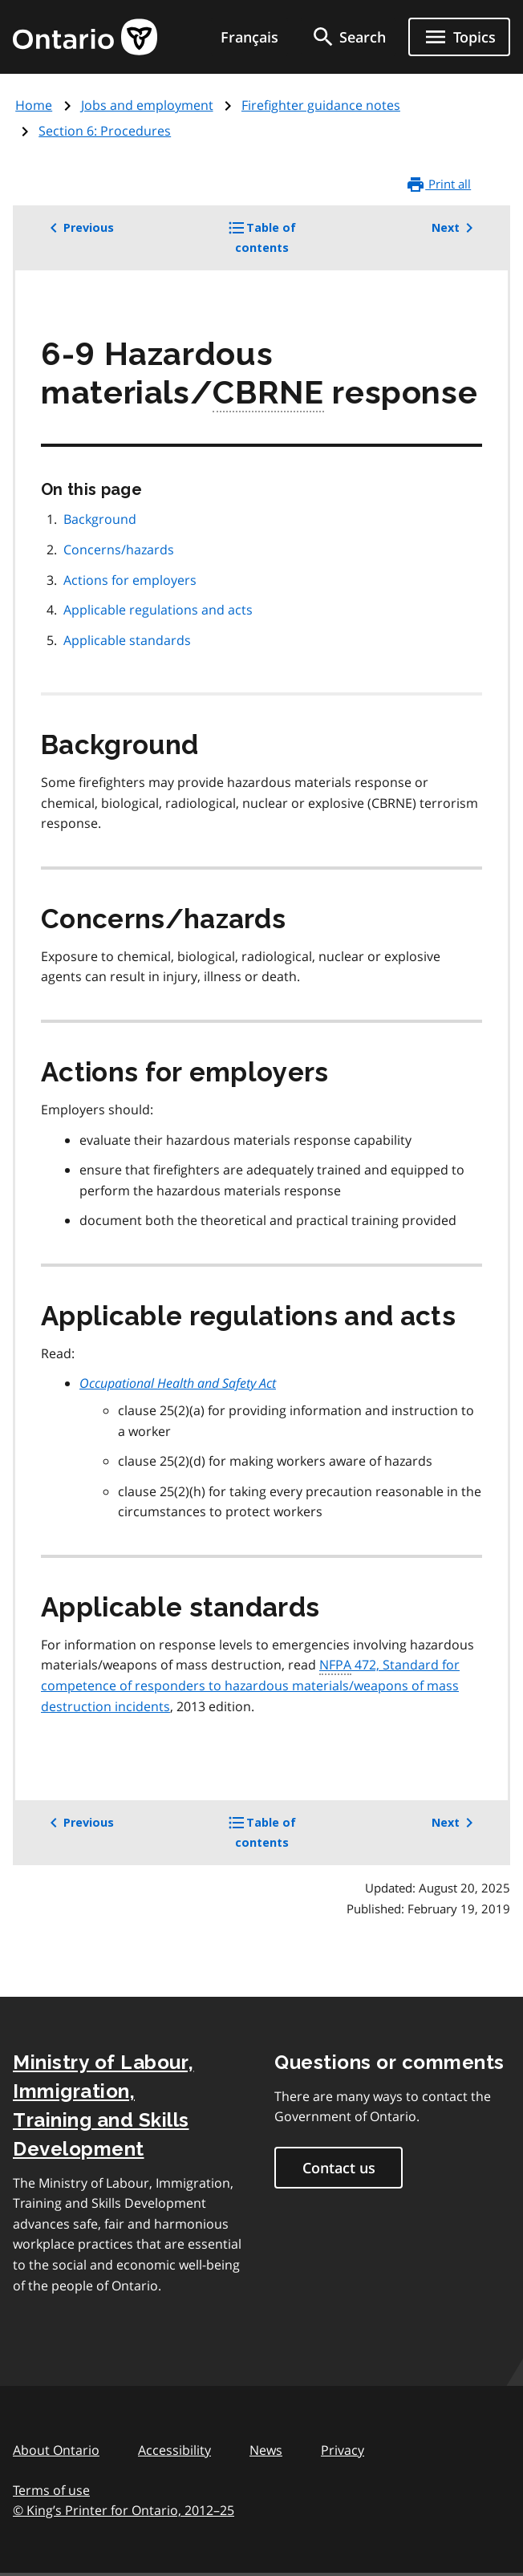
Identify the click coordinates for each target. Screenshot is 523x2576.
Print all (438, 184)
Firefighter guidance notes (320, 105)
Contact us (338, 2167)
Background (99, 519)
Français (249, 37)
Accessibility (174, 2450)
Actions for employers (130, 580)
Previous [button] (79, 227)
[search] (348, 37)
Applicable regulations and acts (158, 610)
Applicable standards (127, 640)
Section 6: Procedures (105, 131)
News (265, 2450)
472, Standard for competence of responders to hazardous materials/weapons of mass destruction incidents (250, 1685)
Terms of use (51, 2490)
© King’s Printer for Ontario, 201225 (123, 2510)
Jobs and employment (147, 105)
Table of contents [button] (283, 242)
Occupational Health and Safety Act (177, 1383)
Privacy (342, 2450)
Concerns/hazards (118, 549)
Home (33, 105)
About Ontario (56, 2450)
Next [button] (455, 227)
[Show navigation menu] (459, 37)
